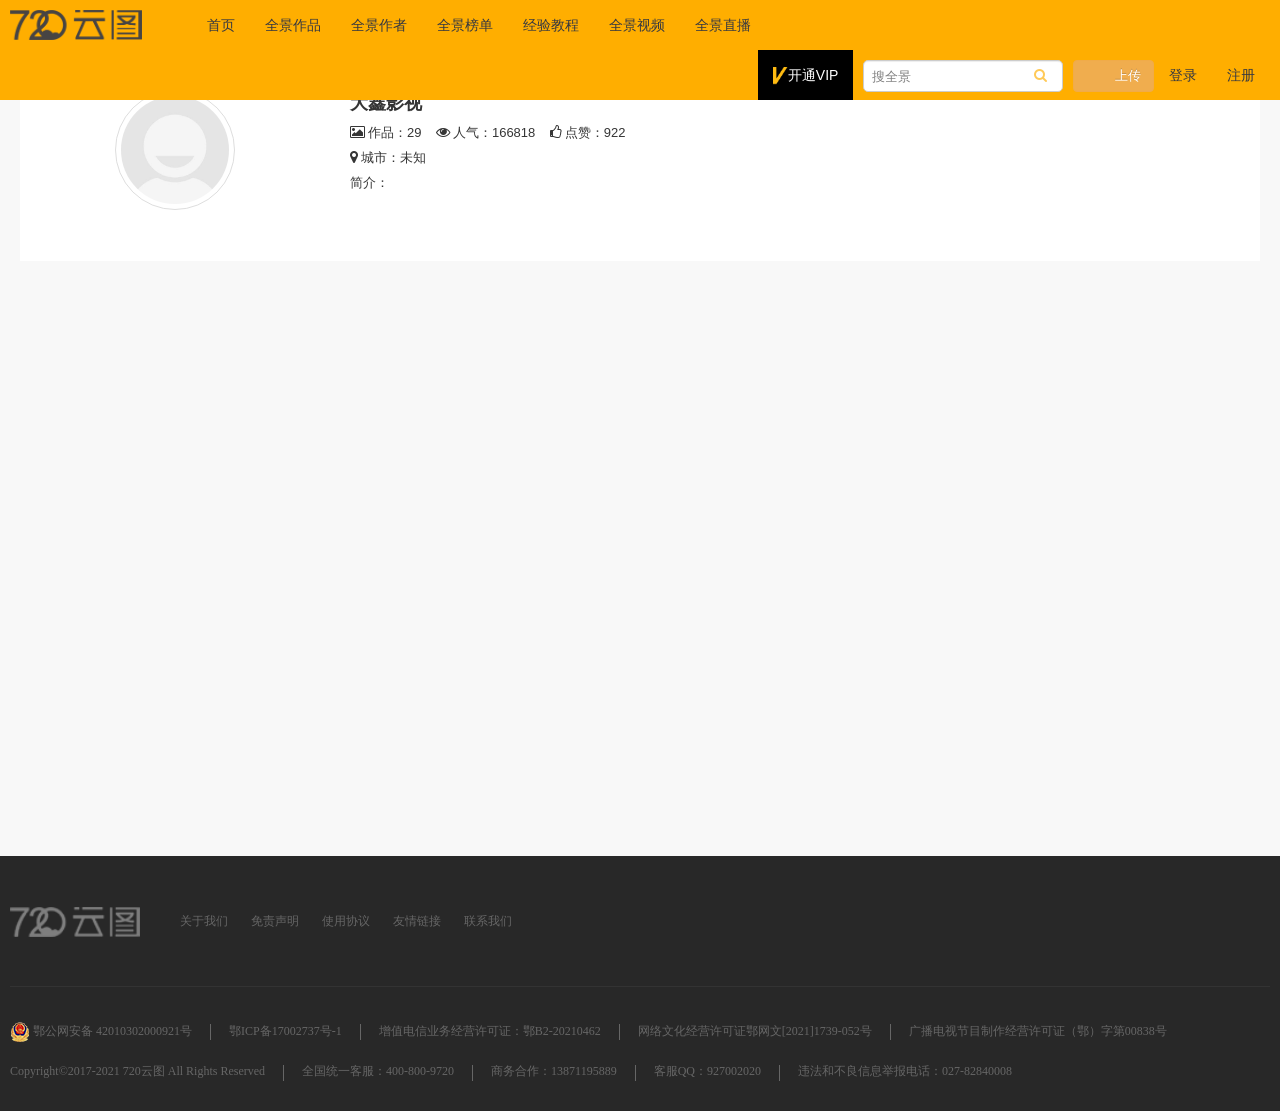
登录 (1183, 75)
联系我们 (488, 921)
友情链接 (417, 921)
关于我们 (204, 921)
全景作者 (379, 25)
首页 (221, 25)
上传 (1113, 76)
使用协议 (346, 921)
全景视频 (637, 25)
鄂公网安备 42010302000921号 (101, 1031)
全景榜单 (465, 25)
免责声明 (275, 921)
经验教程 (551, 25)
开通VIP (806, 76)
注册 (1241, 75)
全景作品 (293, 25)
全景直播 (723, 25)
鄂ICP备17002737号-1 (285, 1031)
